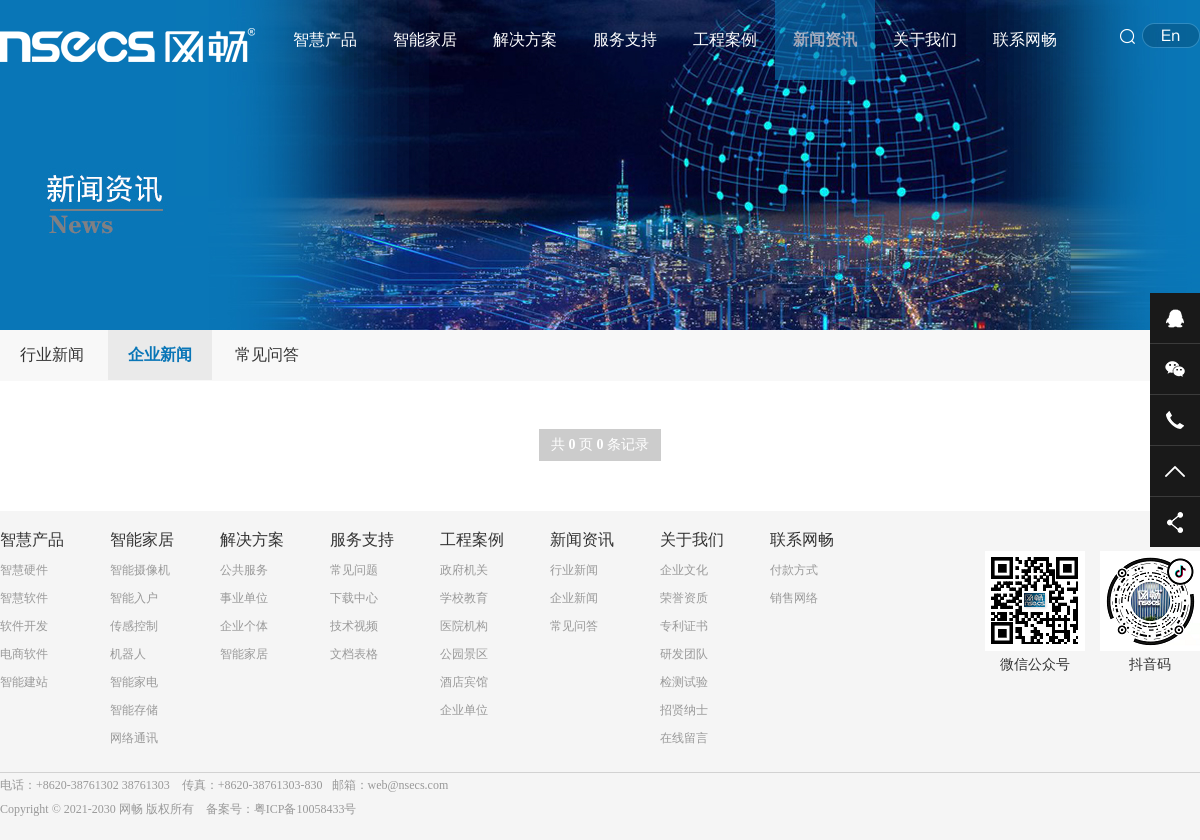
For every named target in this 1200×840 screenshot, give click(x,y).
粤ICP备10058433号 (305, 809)
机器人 (128, 654)
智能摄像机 (140, 570)
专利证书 (684, 626)
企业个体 (244, 626)
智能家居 (425, 39)
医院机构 (464, 626)
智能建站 (24, 682)
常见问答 (267, 354)
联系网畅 (1025, 39)
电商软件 (24, 654)
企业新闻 (160, 354)
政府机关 (464, 570)
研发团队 (684, 654)
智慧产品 (325, 39)
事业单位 (244, 598)
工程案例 (725, 39)
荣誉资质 (684, 598)
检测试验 (684, 682)
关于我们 (925, 39)
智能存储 (134, 710)
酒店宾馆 (464, 682)
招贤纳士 (684, 710)
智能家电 (134, 682)
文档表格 (354, 654)
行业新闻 (52, 354)
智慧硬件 (24, 570)
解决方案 (525, 39)
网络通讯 (134, 738)
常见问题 (354, 570)
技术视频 (354, 626)
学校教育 (464, 598)
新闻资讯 (825, 39)
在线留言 (684, 738)
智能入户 (134, 598)
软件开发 (24, 626)
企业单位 (464, 710)
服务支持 (625, 39)
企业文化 (684, 570)
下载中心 (354, 598)
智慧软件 (24, 598)
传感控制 (134, 626)
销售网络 (794, 598)
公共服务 (244, 570)
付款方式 (794, 570)
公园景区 (464, 654)
